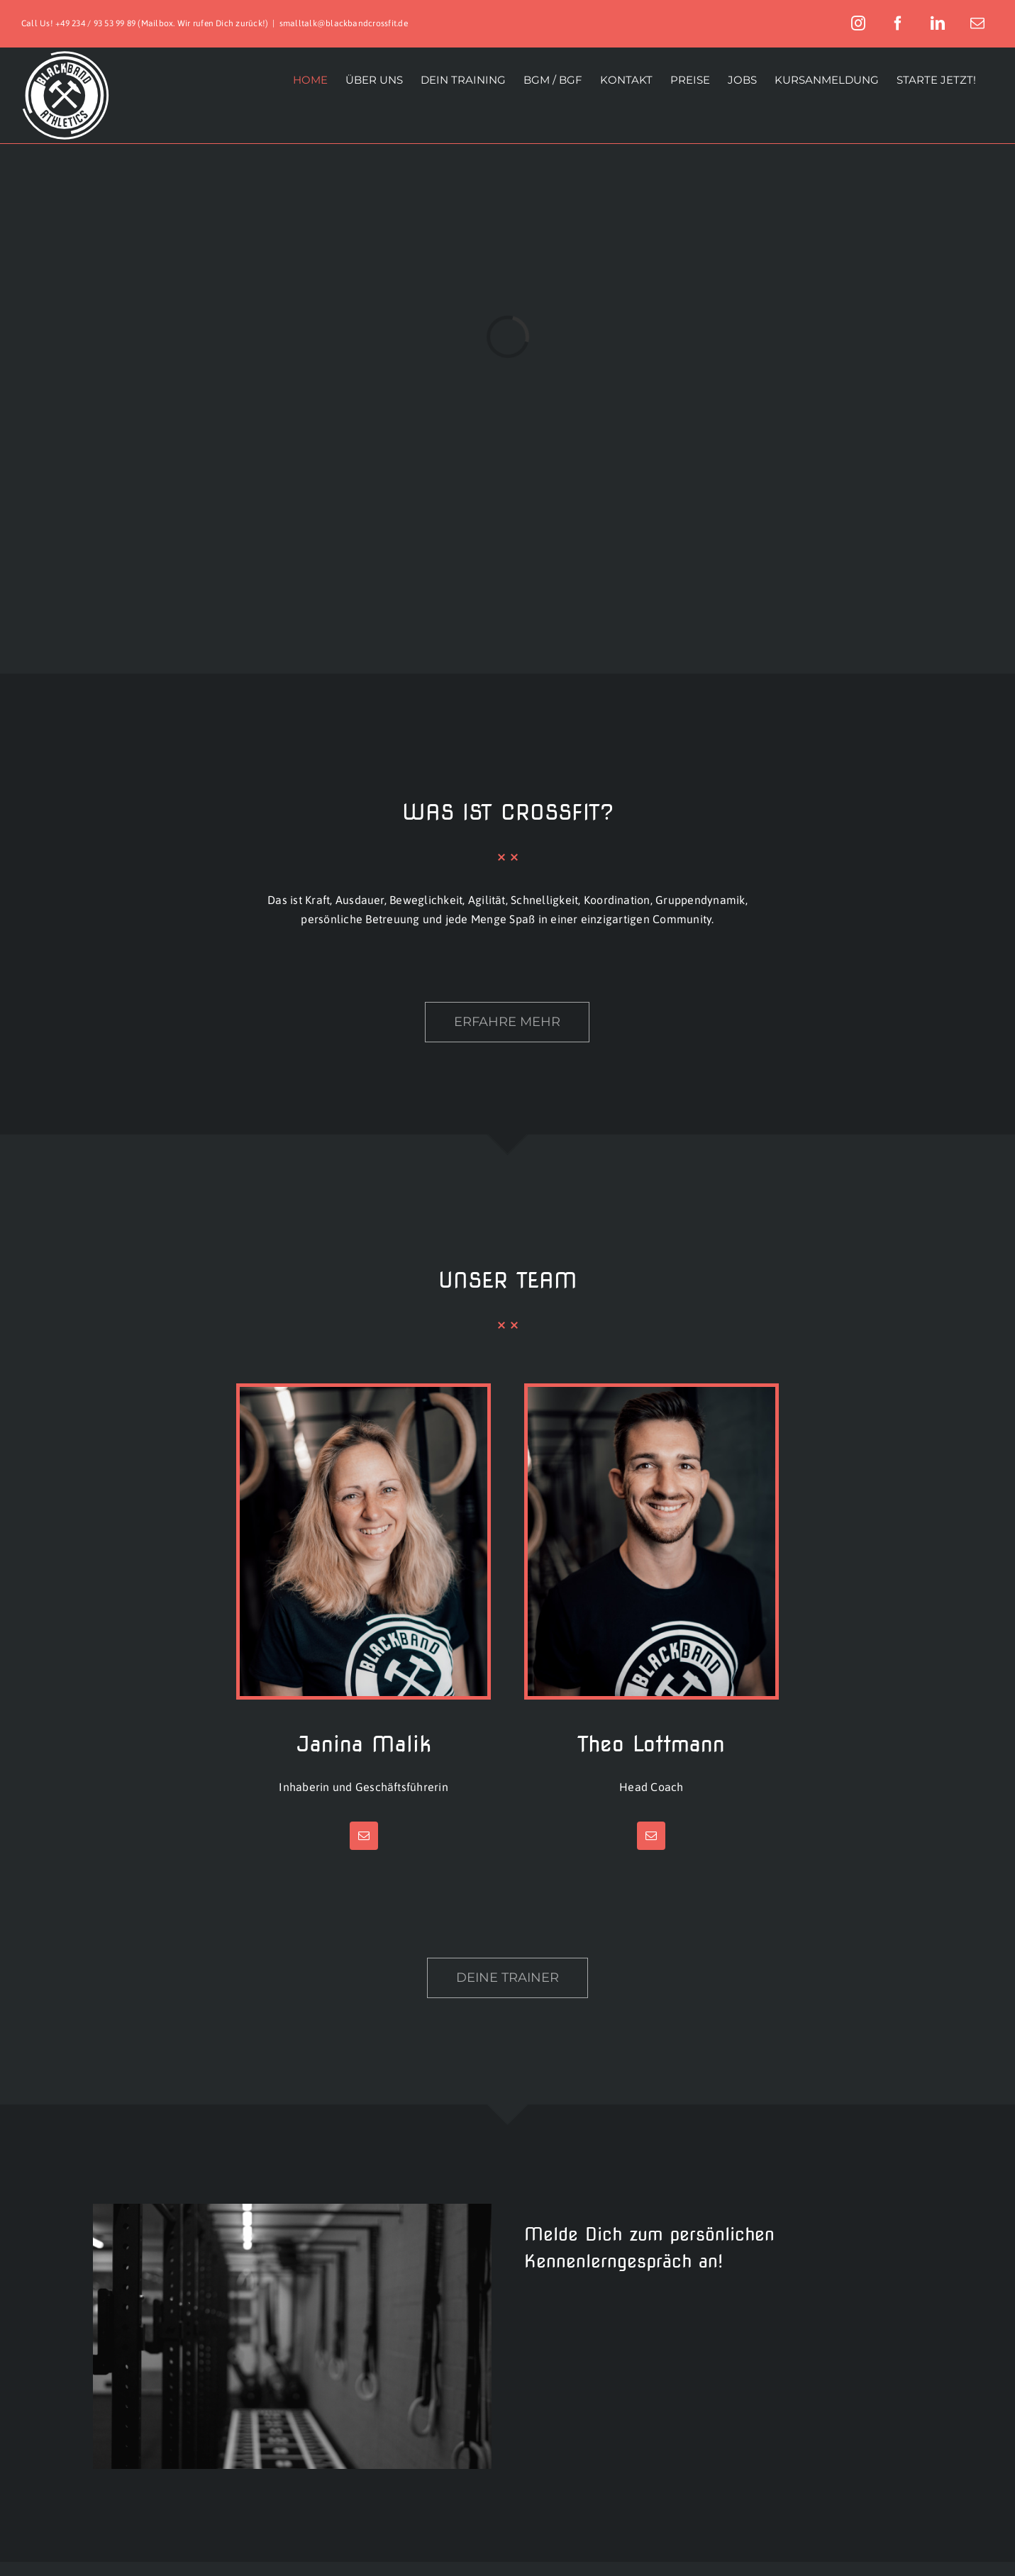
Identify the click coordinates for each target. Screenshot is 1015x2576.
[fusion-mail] (364, 1836)
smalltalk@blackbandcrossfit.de (343, 23)
